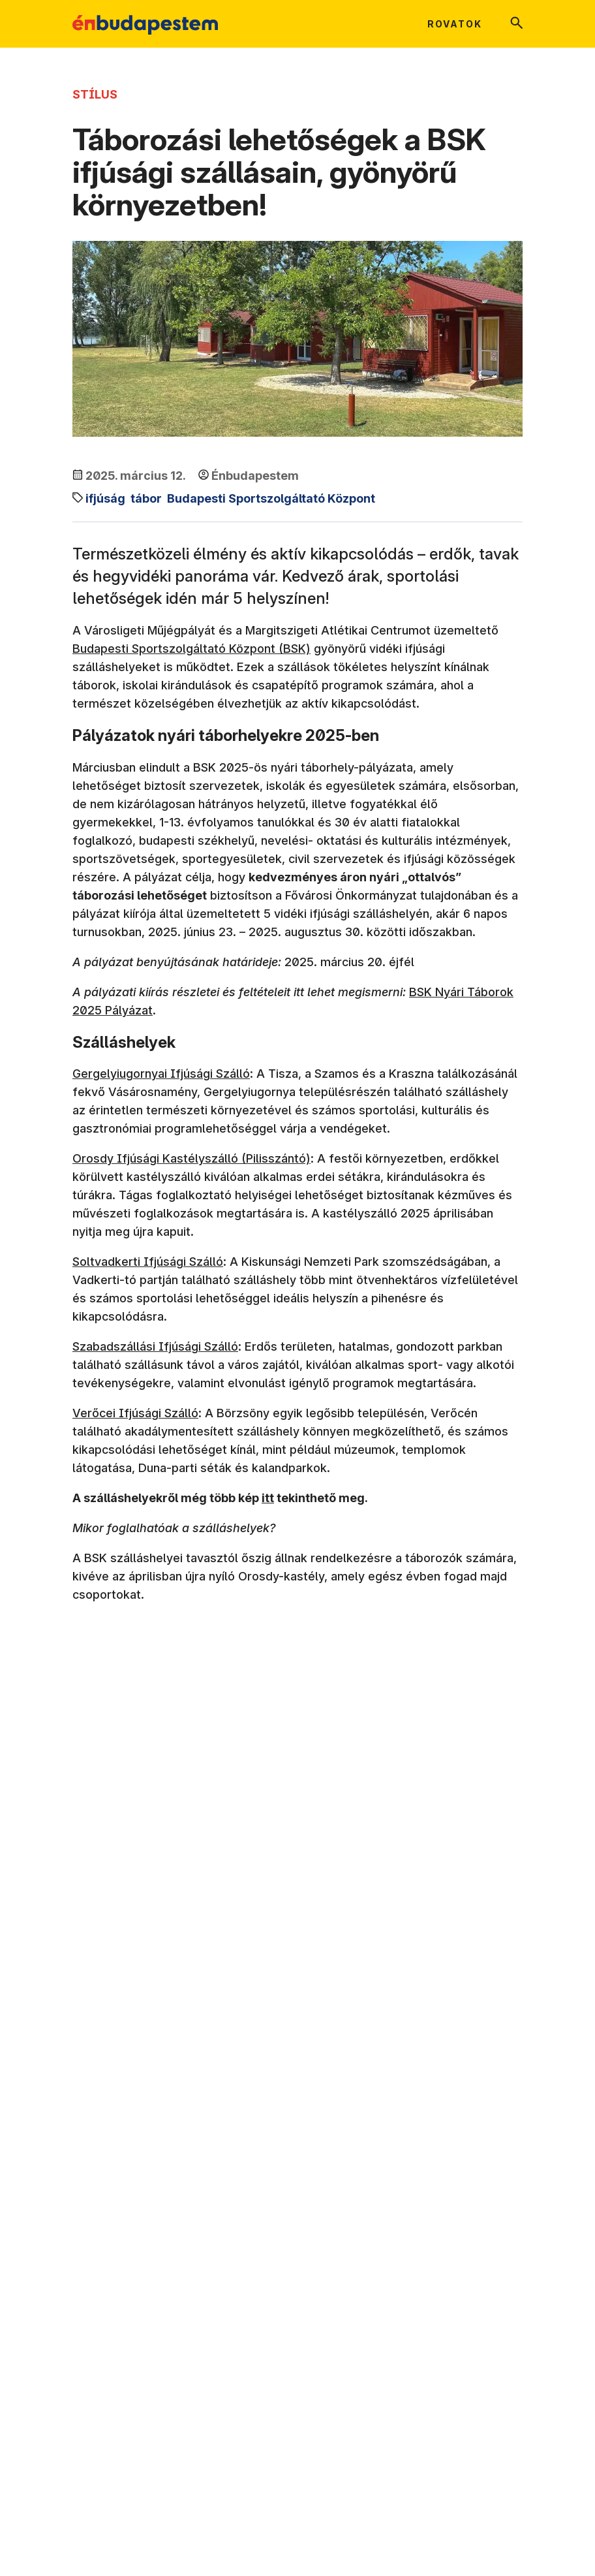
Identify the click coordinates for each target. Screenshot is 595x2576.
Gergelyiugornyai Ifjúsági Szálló (161, 1073)
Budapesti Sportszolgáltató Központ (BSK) (191, 648)
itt (268, 1498)
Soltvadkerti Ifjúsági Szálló (147, 1261)
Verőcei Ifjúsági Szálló (135, 1413)
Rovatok (454, 23)
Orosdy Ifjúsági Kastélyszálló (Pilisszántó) (191, 1158)
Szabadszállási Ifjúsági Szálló (155, 1346)
